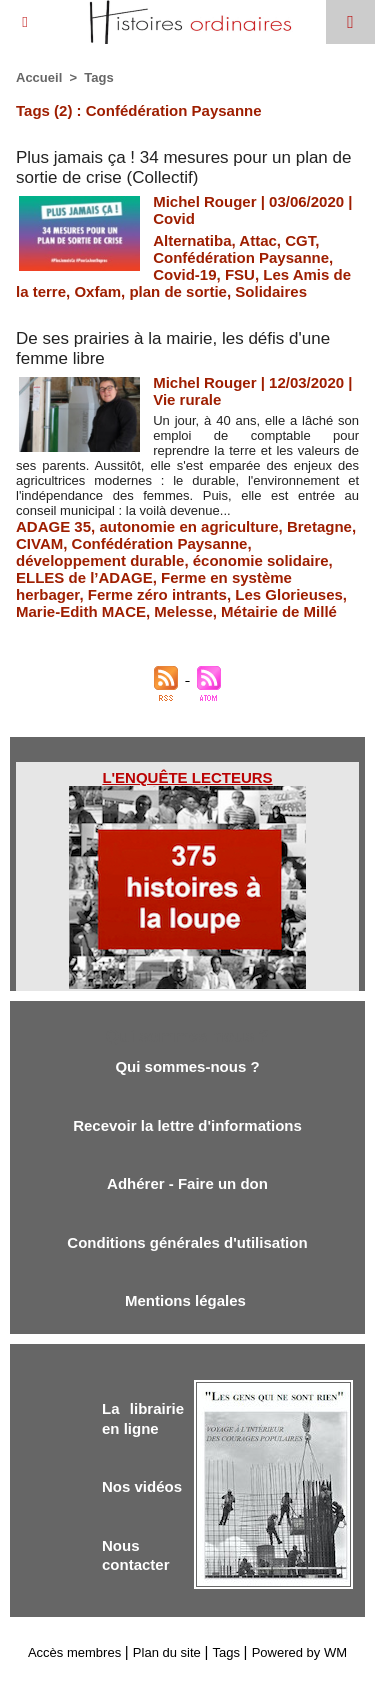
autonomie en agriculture (188, 526)
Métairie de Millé (279, 611)
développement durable (100, 560)
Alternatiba (192, 240)
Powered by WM (299, 1652)
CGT (300, 240)
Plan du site (167, 1652)
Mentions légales (187, 1300)
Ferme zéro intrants (157, 594)
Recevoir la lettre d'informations (187, 1125)
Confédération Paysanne (241, 257)
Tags (98, 77)
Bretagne (319, 526)
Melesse (183, 611)
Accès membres (74, 1652)
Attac (258, 240)
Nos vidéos (142, 1486)
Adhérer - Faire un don (187, 1183)
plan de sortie (178, 291)
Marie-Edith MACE (81, 611)
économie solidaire (261, 560)
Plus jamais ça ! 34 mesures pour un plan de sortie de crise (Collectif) (183, 167)
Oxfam (97, 291)
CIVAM (39, 543)
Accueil (39, 77)
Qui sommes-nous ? (187, 1066)
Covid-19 (184, 274)
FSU (240, 274)
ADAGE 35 (53, 526)
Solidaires (271, 291)
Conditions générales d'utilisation (187, 1242)
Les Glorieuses (289, 594)
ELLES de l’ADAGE (84, 577)
